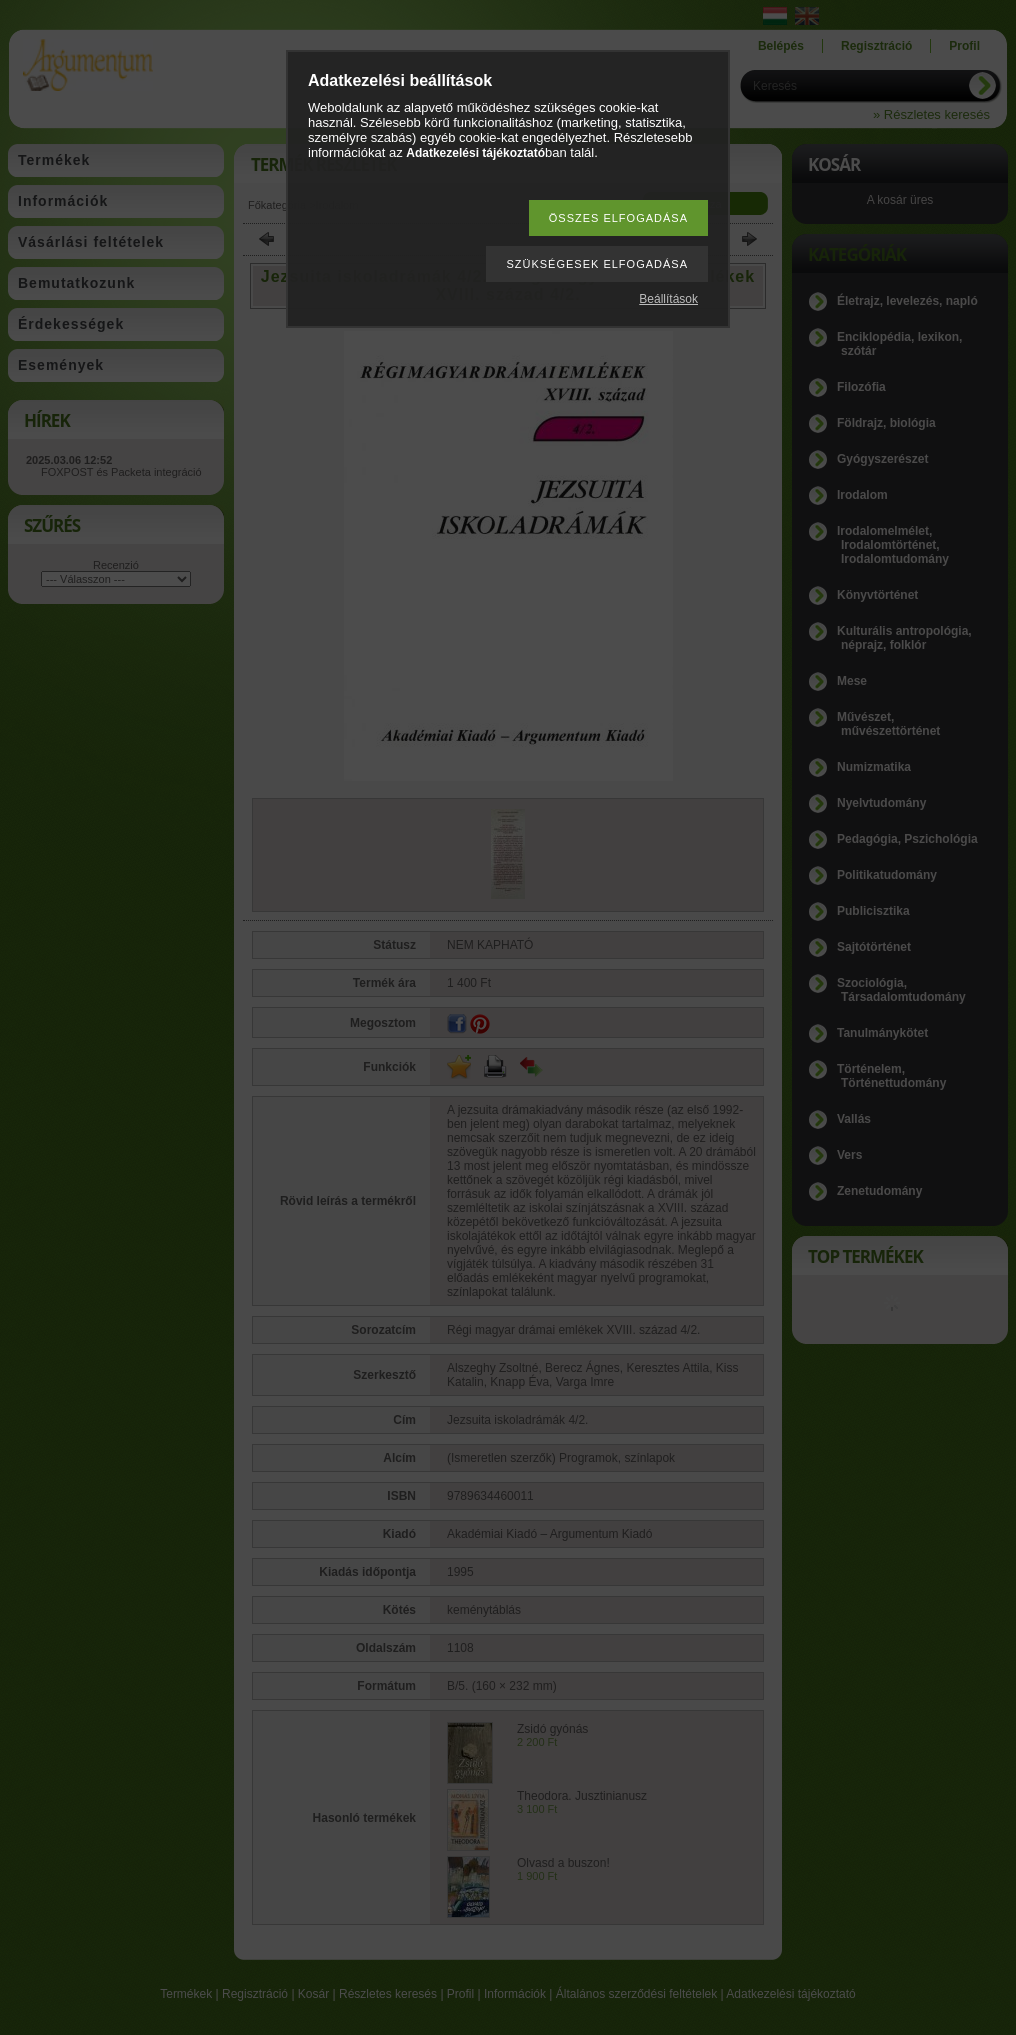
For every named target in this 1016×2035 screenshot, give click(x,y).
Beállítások (668, 299)
